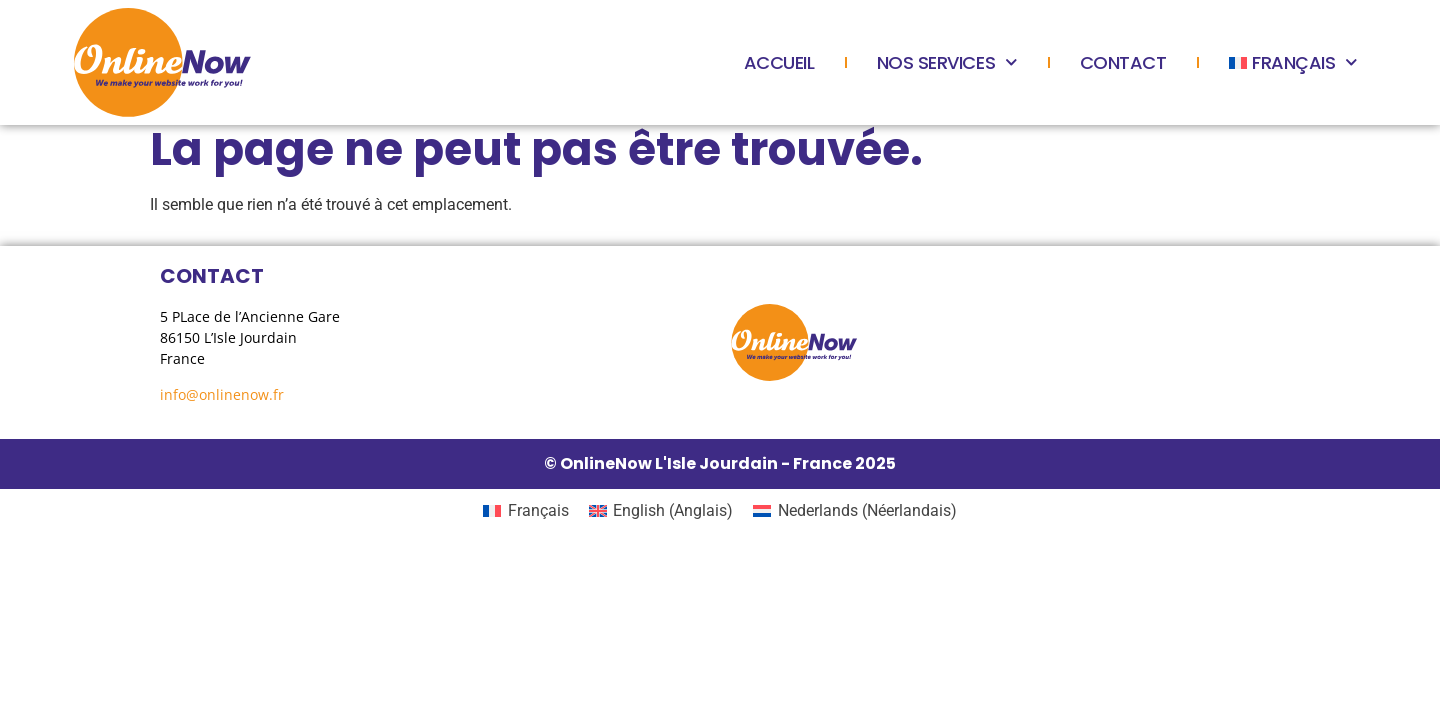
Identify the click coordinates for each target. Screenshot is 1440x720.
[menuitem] (1293, 63)
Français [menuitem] (538, 510)
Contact (1123, 62)
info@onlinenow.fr (222, 394)
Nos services (947, 63)
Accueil (779, 62)
